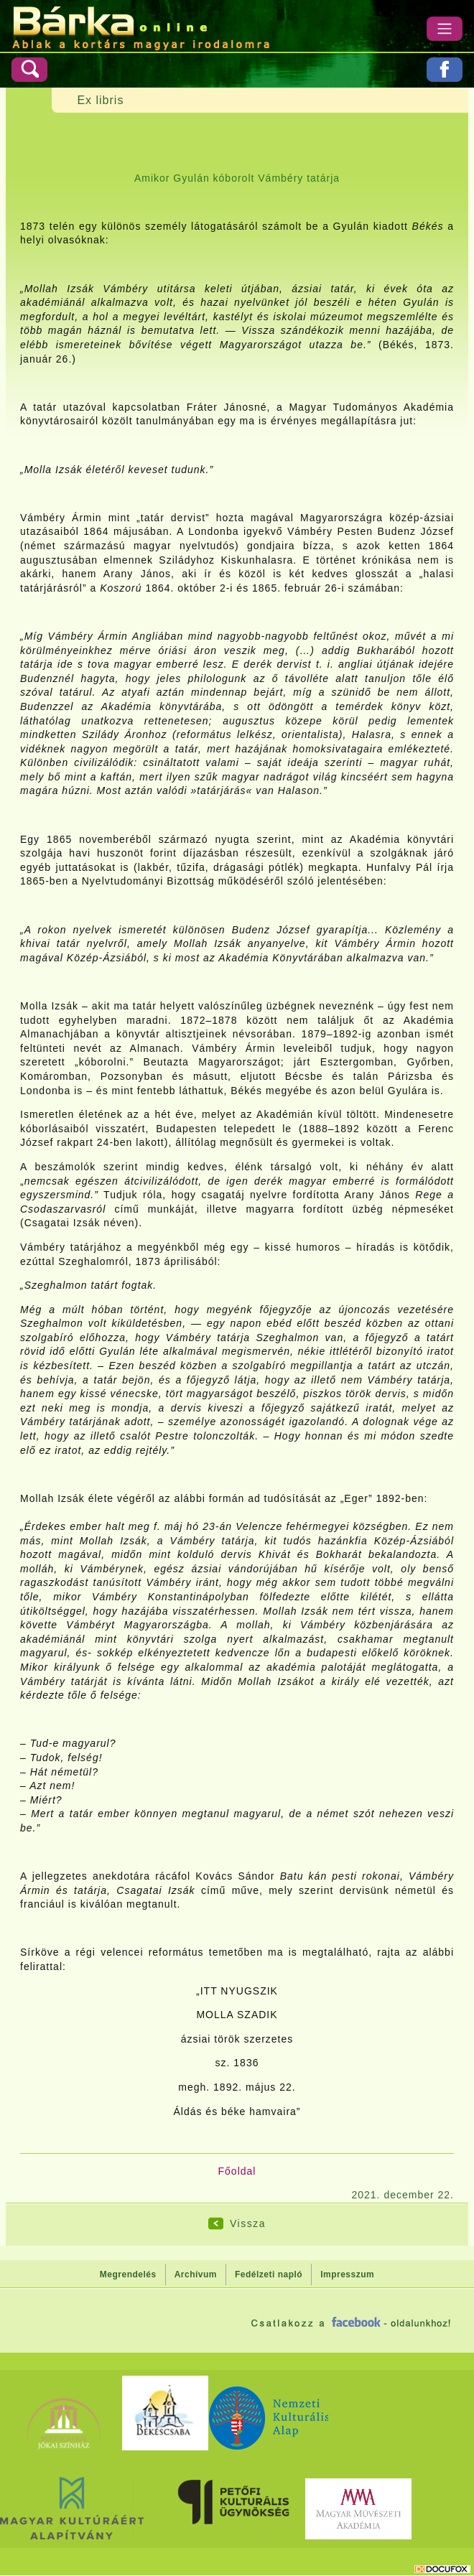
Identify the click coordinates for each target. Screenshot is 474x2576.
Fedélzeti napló (268, 2274)
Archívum (196, 2274)
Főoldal (237, 2171)
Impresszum (347, 2274)
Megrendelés (128, 2274)
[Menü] (445, 29)
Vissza (248, 2223)
